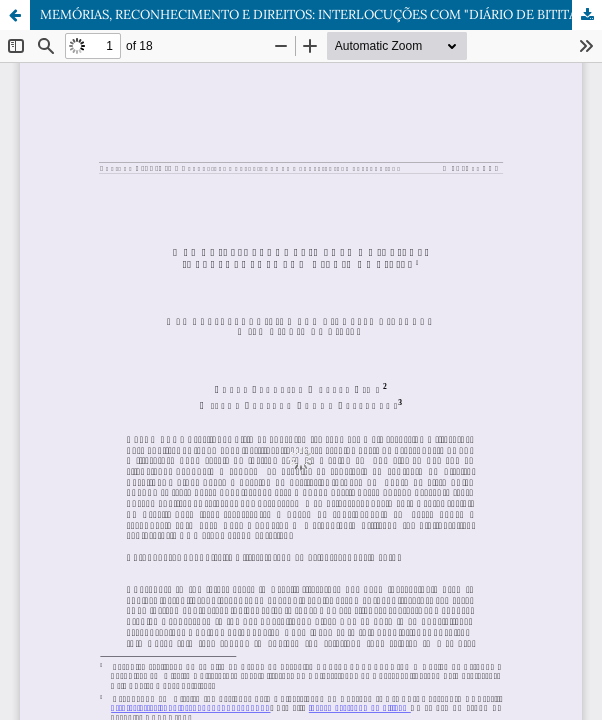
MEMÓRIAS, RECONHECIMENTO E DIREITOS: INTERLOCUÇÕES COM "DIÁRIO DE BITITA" (310, 14)
